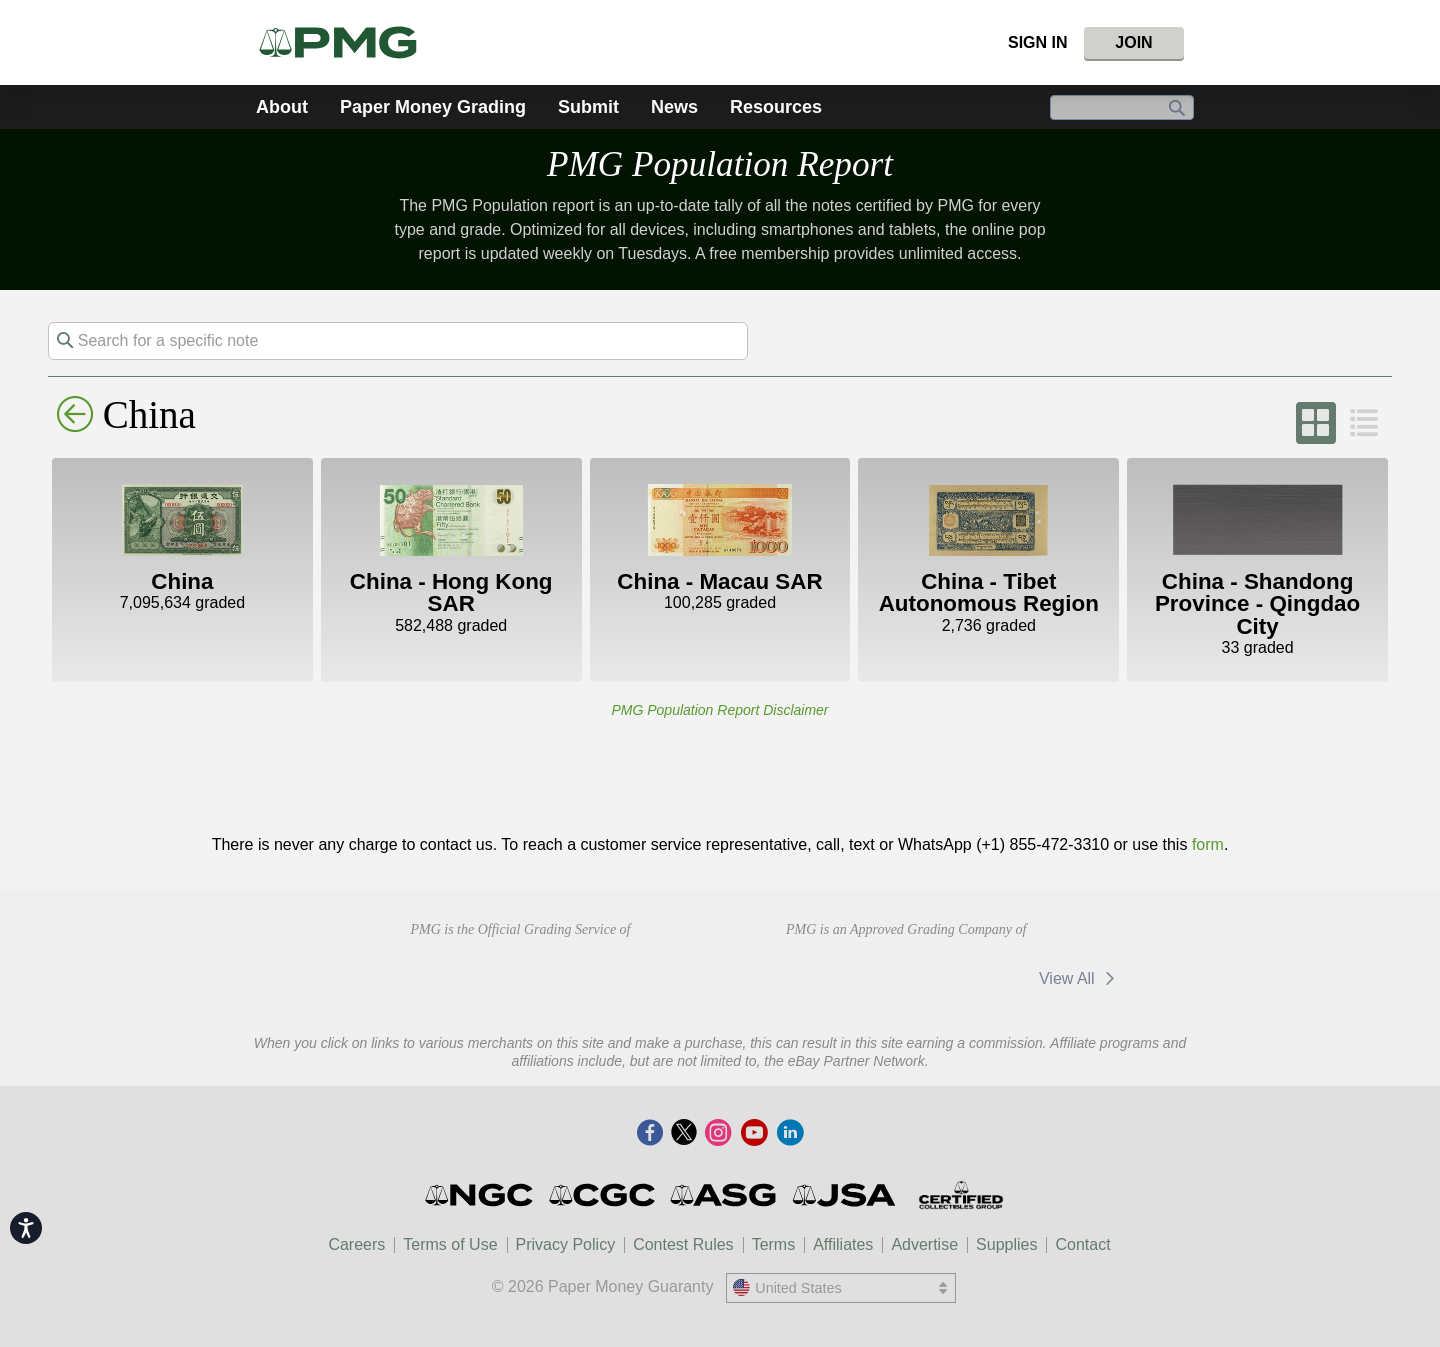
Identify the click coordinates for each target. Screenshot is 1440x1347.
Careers (356, 1244)
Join (1133, 42)
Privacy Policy (566, 1244)
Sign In (1038, 42)
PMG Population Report (720, 164)
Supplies (1006, 1244)
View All (1080, 978)
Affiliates (843, 1244)
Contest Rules (683, 1244)
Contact (1082, 1244)
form (1208, 844)
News (674, 107)
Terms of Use (450, 1244)
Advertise (924, 1244)
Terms (774, 1244)
